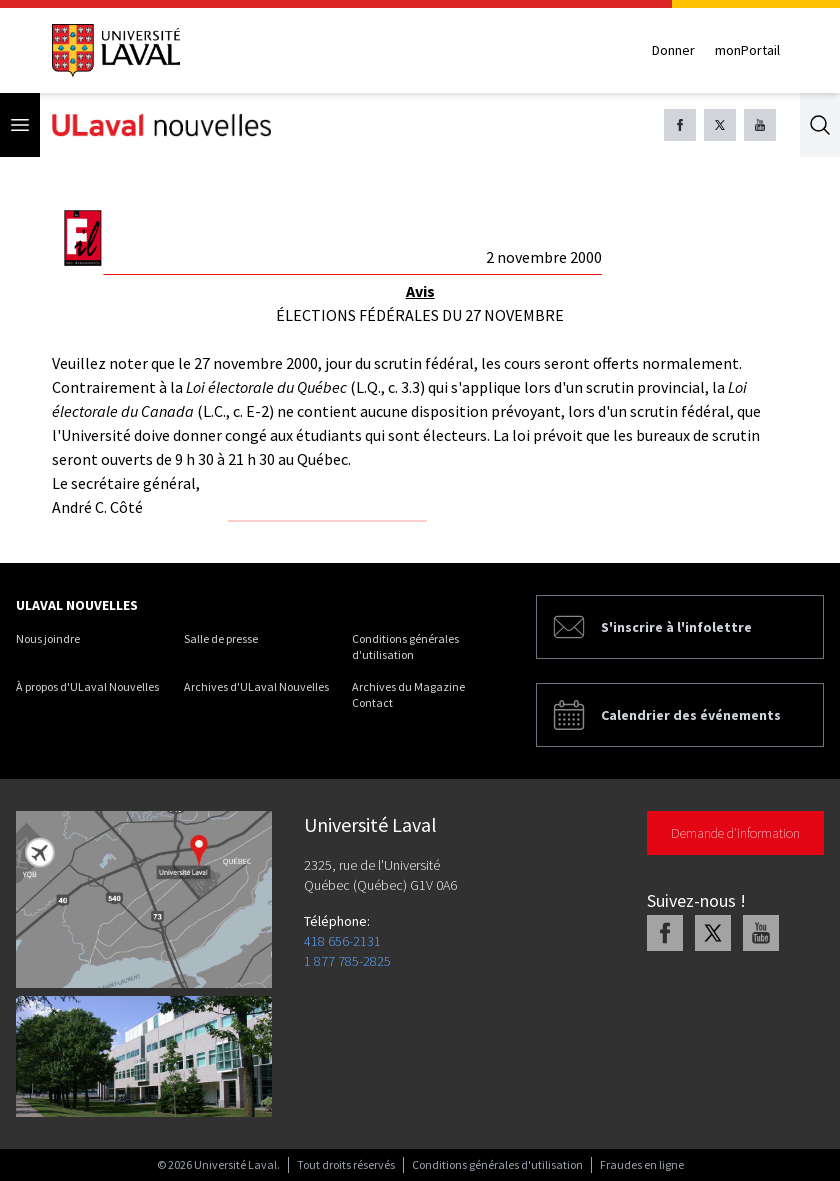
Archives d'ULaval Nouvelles (256, 686)
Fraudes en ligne (642, 1164)
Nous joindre (48, 638)
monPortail (747, 50)
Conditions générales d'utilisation (405, 646)
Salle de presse (221, 638)
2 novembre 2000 (544, 257)
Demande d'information (735, 833)
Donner (673, 50)
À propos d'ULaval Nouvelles (87, 686)
